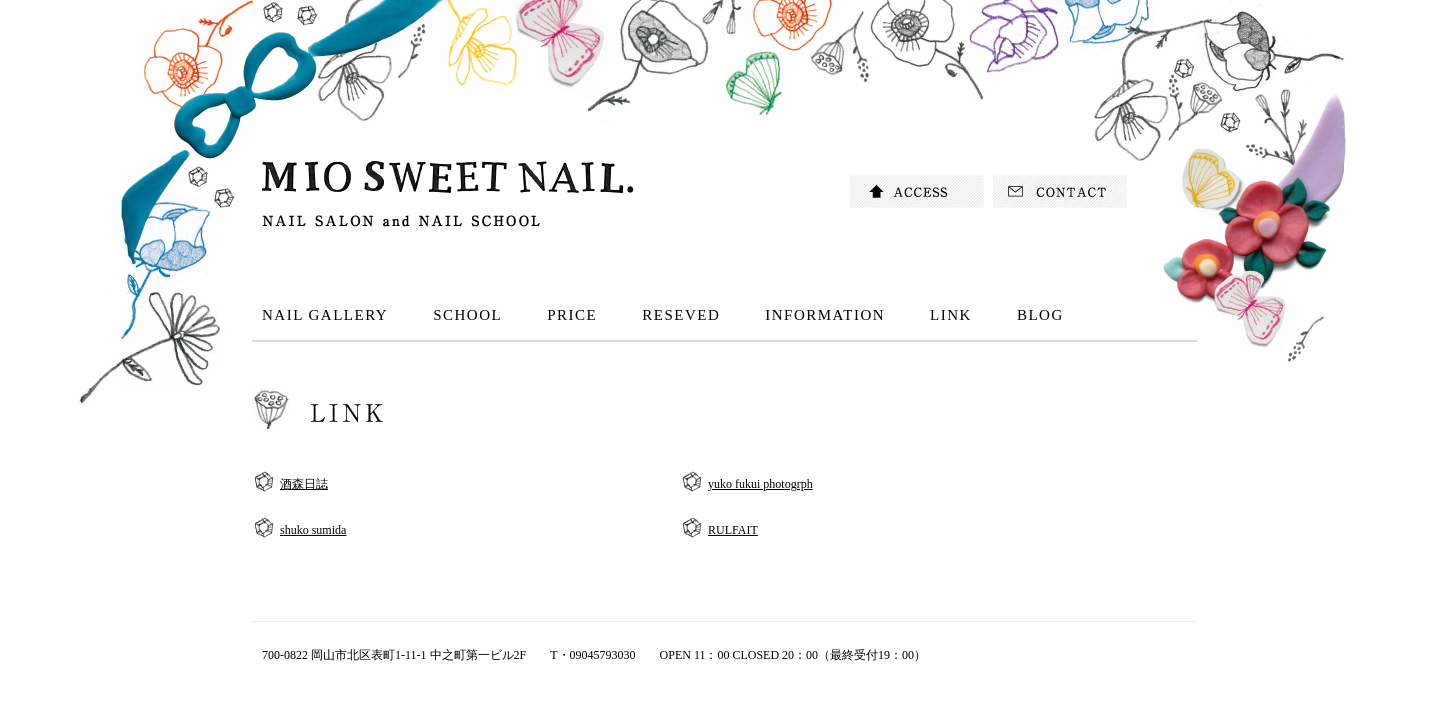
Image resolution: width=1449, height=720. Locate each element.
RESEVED (681, 315)
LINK (951, 315)
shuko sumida (313, 530)
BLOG (1040, 315)
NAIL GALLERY (325, 315)
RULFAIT (733, 530)
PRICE (572, 315)
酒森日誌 (304, 484)
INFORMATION (825, 315)
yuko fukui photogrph (760, 484)
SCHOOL (467, 315)
